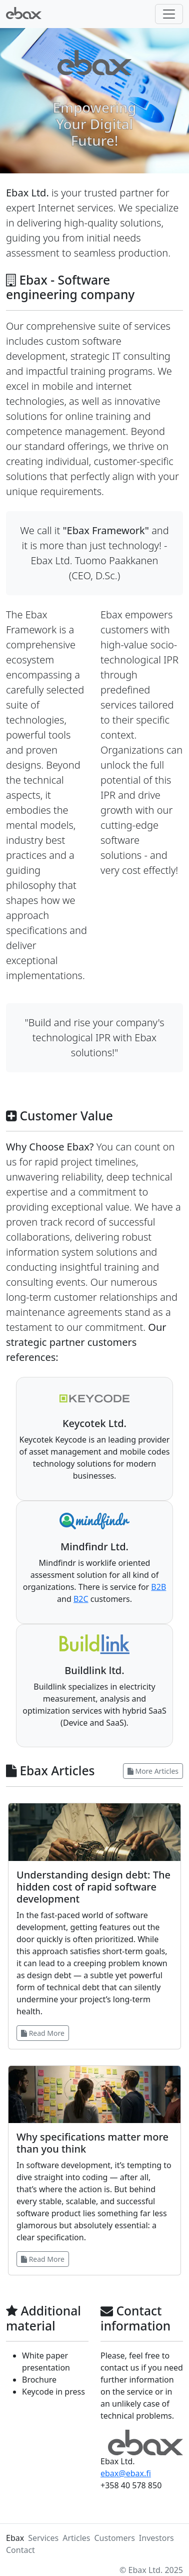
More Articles (153, 1771)
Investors (156, 2537)
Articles (76, 2537)
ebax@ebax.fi (125, 2473)
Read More (42, 2033)
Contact (20, 2549)
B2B (158, 1586)
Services (43, 2537)
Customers (114, 2537)
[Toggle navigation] (169, 14)
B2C (81, 1598)
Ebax (15, 2537)
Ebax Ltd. (145, 2569)
